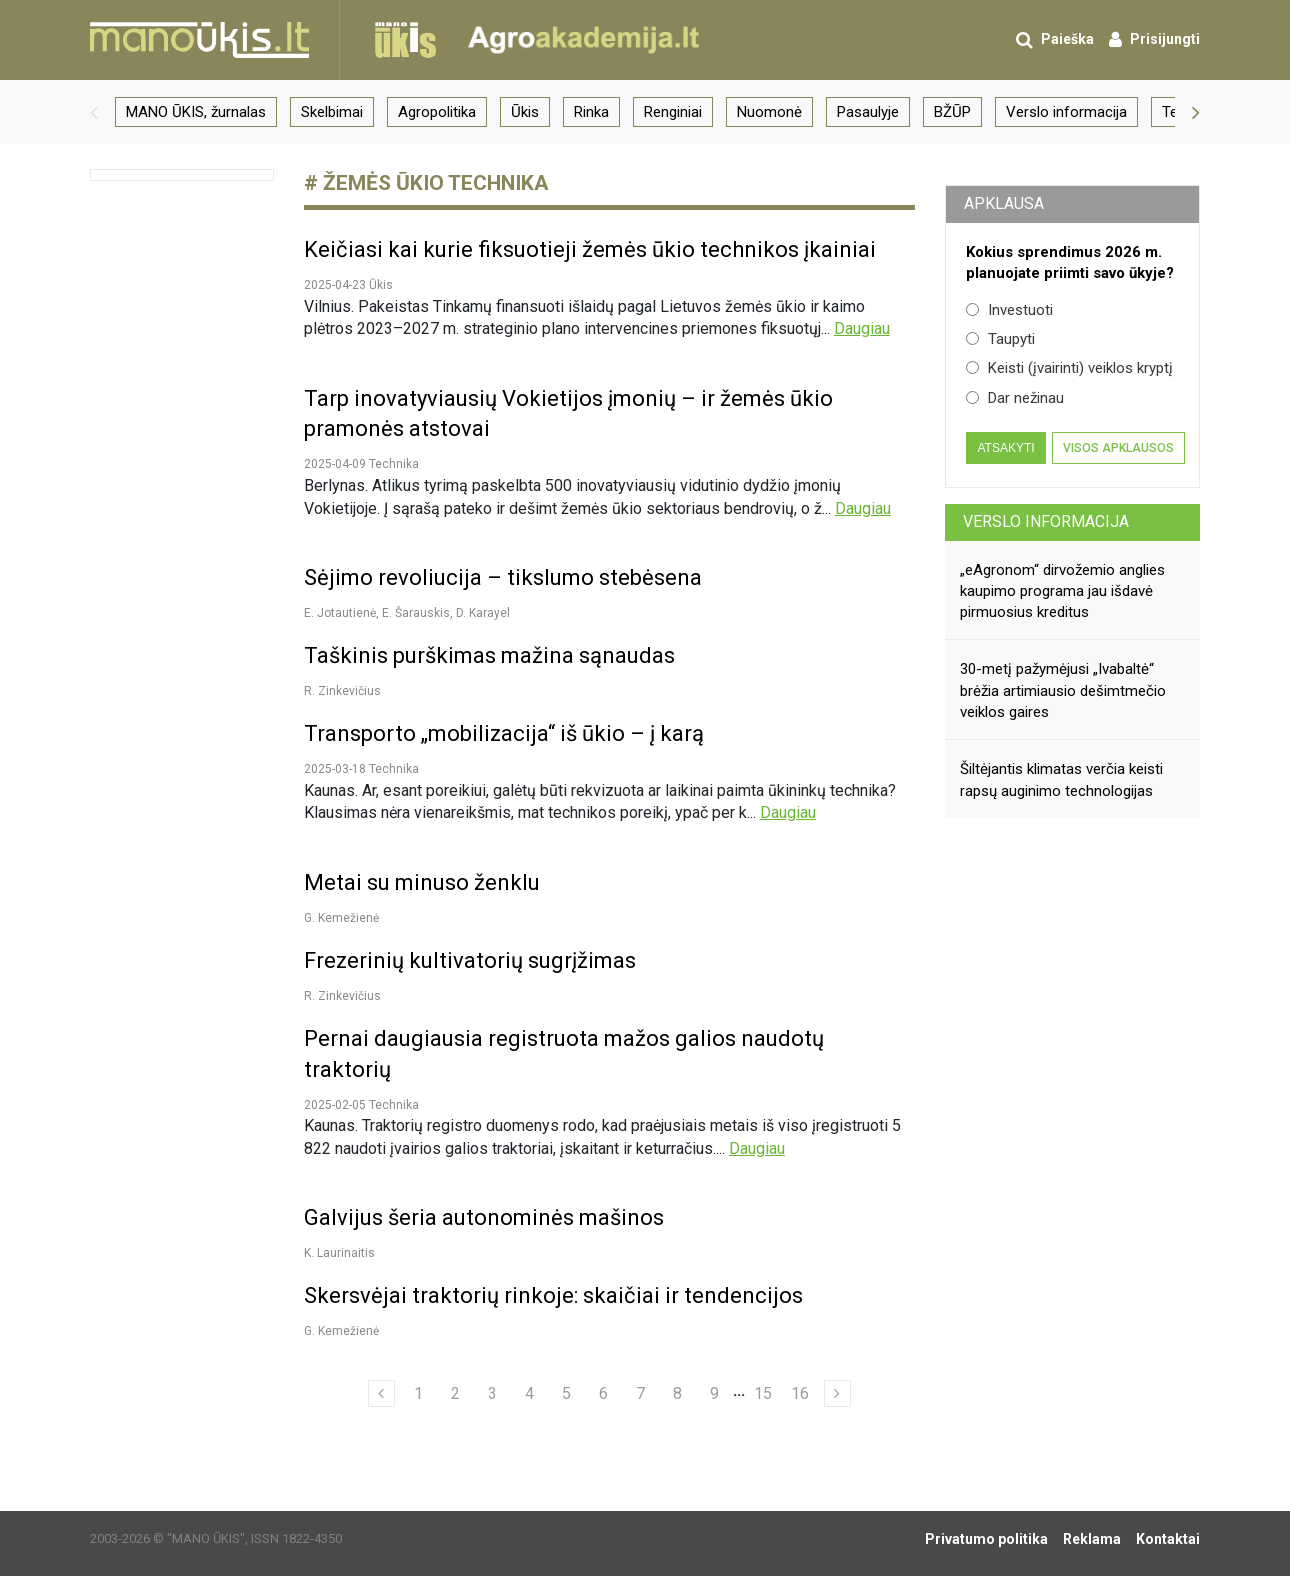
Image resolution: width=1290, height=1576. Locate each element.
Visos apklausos (1118, 448)
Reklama (1092, 1539)
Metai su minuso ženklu (422, 882)
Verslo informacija (1046, 521)
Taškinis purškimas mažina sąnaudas (489, 655)
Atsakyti (1005, 448)
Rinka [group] (591, 112)
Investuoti (1009, 310)
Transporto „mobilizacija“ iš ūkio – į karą (504, 733)
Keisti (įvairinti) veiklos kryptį (1069, 368)
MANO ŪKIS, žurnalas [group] (196, 112)
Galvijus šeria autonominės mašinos (484, 1217)
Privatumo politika (986, 1539)
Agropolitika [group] (437, 112)
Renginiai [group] (673, 112)
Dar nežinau (1015, 398)
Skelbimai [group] (332, 112)
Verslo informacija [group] (1066, 112)
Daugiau (862, 328)
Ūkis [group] (525, 112)
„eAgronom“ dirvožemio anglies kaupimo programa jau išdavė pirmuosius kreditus (1062, 591)
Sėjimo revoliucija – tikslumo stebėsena (503, 577)
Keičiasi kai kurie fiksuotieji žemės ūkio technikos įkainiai (590, 249)
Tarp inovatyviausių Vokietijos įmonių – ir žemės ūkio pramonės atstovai (568, 414)
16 (800, 1393)
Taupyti (1000, 339)
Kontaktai (1168, 1539)
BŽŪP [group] (952, 112)
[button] (94, 112)
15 (763, 1393)
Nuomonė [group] (769, 112)
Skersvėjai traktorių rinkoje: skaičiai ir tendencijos (553, 1295)
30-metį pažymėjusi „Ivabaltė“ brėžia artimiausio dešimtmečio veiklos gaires (1063, 690)
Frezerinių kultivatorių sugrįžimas (470, 960)
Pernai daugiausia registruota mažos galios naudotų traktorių (564, 1054)
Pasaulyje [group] (868, 112)
